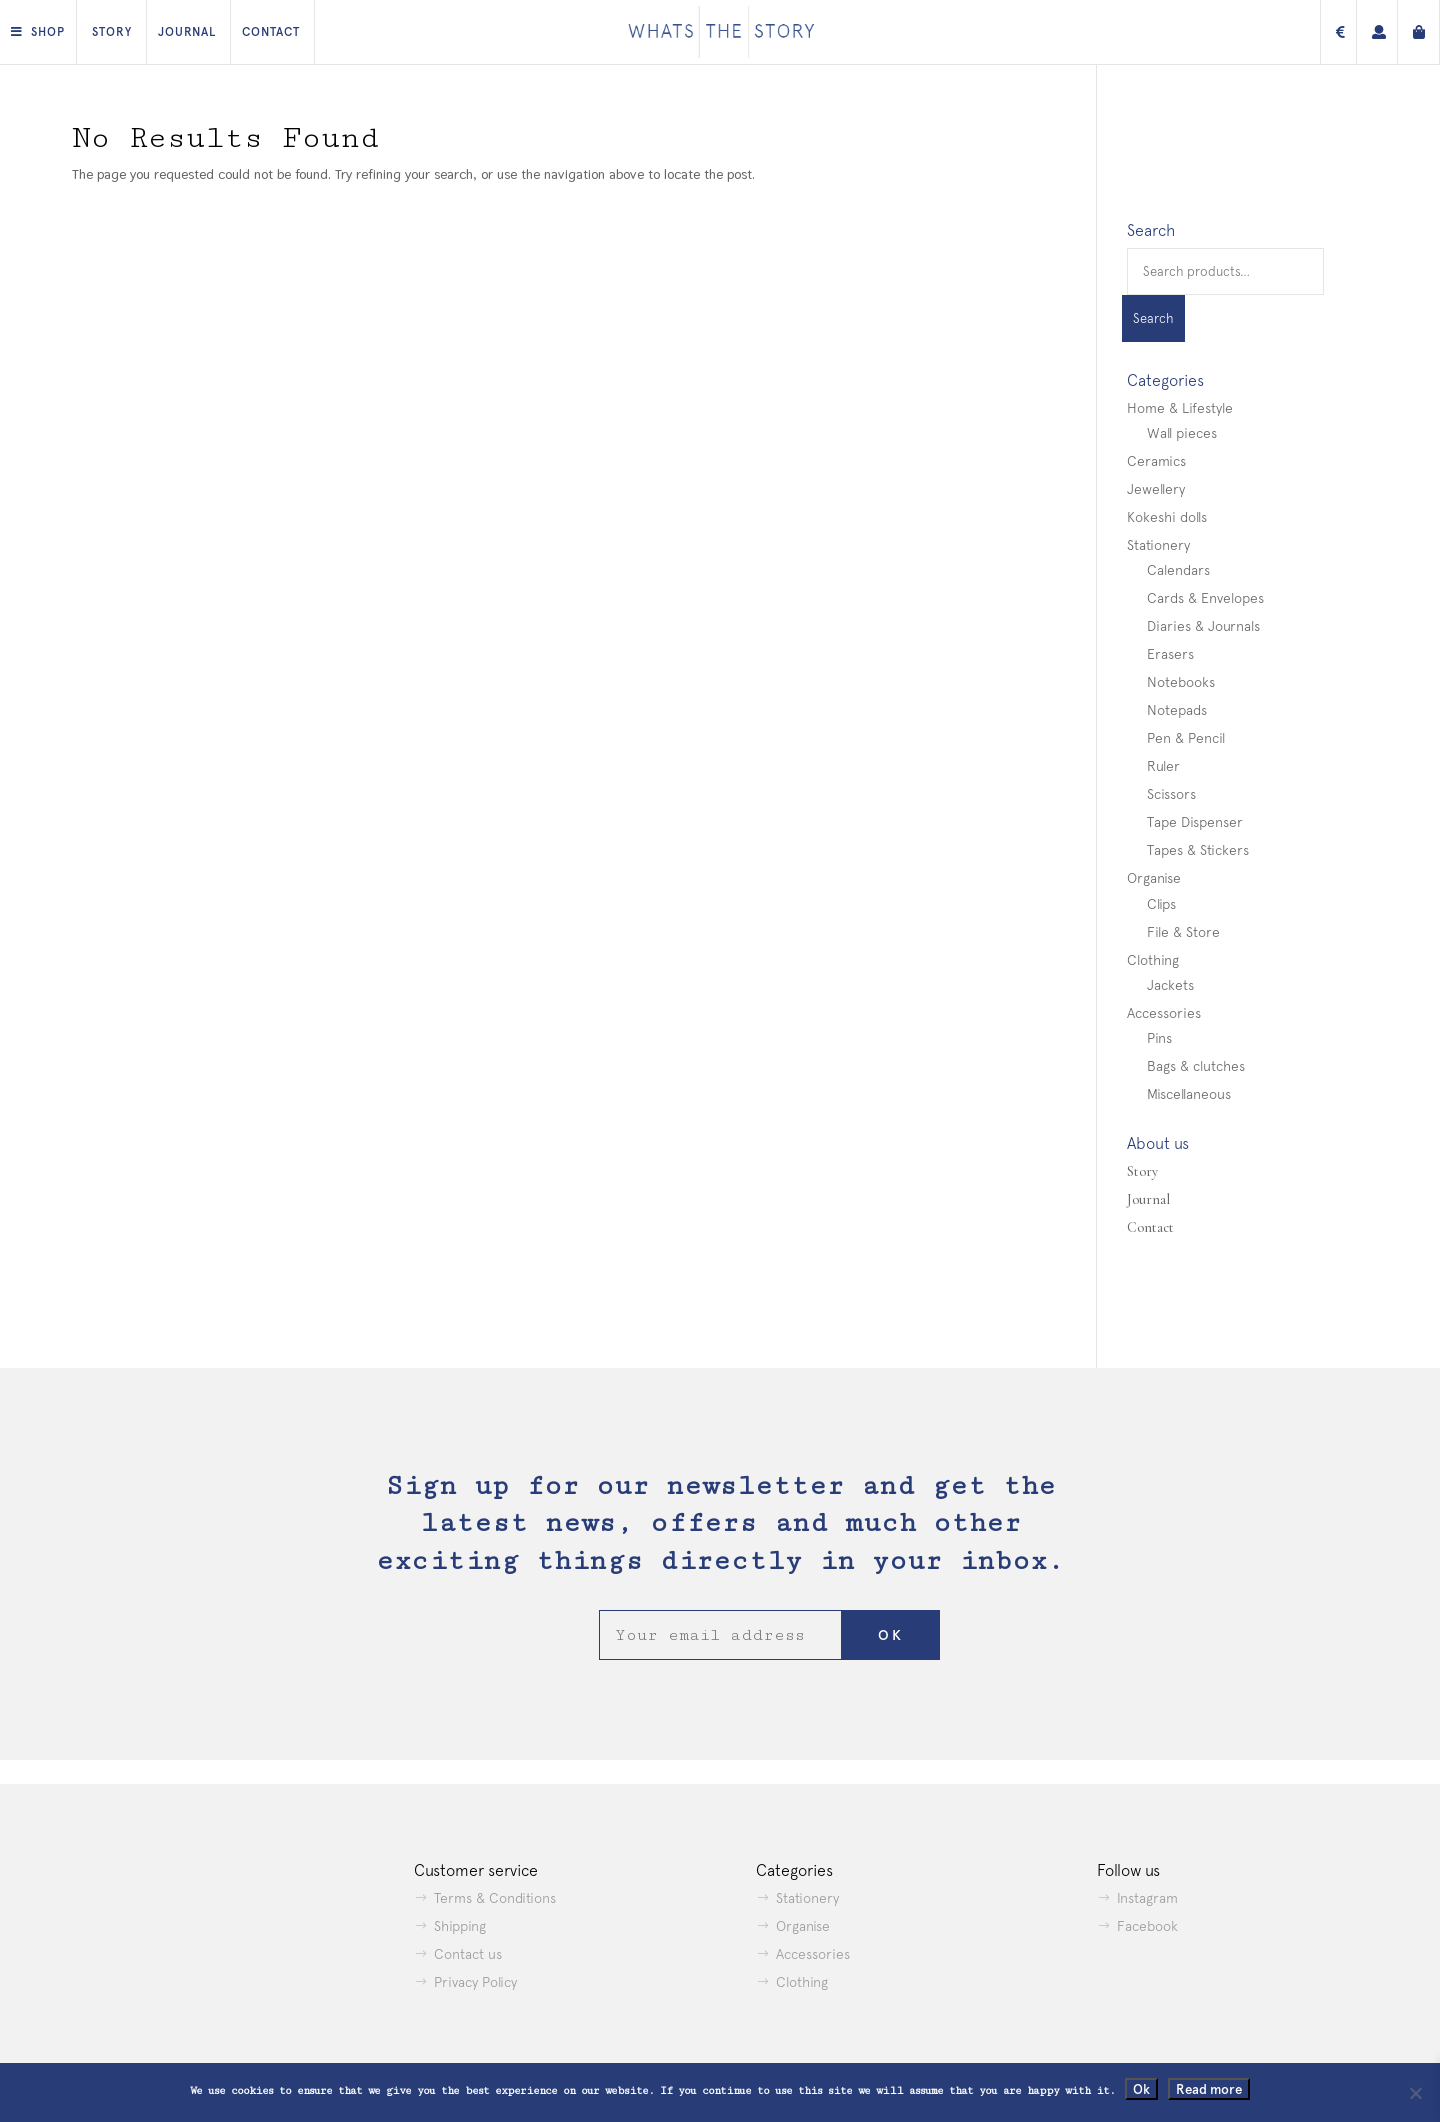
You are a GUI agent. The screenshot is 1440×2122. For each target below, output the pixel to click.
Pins (1159, 1038)
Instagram (1147, 1898)
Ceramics (1156, 461)
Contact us (468, 1954)
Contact (271, 32)
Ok (1141, 2089)
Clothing (1153, 960)
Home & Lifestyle (1180, 408)
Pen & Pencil (1186, 738)
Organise (1154, 878)
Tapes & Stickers (1198, 850)
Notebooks (1181, 682)
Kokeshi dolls (1167, 517)
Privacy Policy (475, 1982)
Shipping (460, 1926)
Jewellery (1156, 489)
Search (1153, 318)
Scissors (1171, 794)
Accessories (1164, 1013)
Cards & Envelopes (1205, 598)
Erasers (1170, 654)
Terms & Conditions (495, 1898)
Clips (1161, 904)
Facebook (1147, 1926)
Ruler (1163, 766)
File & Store (1183, 932)
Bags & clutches (1196, 1066)
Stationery (1158, 545)
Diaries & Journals (1203, 626)
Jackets (1170, 985)
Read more (1209, 2089)
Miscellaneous (1189, 1094)
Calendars (1178, 570)
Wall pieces (1182, 433)
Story (112, 32)
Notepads (1177, 710)
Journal (187, 32)
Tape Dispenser (1195, 822)
